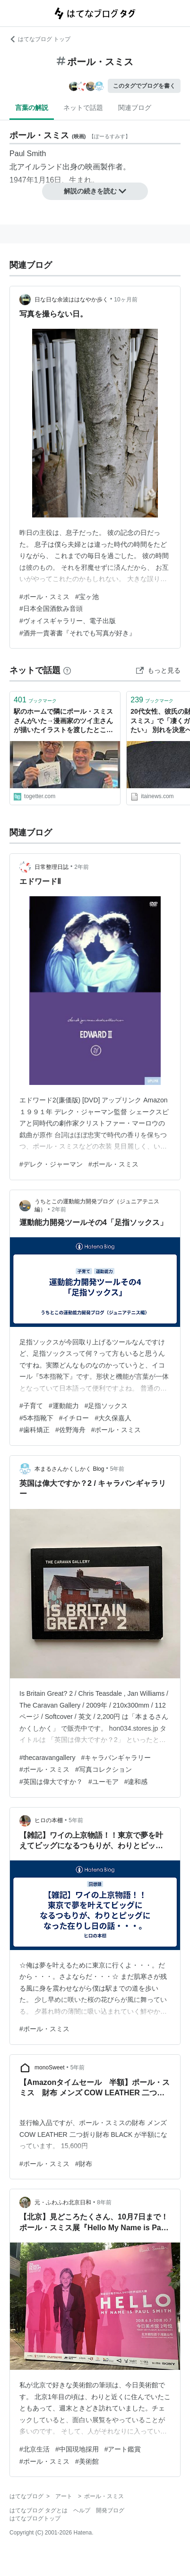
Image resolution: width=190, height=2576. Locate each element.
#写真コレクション (103, 1769)
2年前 (81, 867)
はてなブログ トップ (39, 39)
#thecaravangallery (47, 1757)
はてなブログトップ (34, 2518)
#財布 (83, 2164)
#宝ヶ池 (87, 596)
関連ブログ (134, 107)
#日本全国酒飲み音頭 (51, 608)
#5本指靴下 (36, 1418)
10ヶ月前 (125, 299)
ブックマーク (35, 700)
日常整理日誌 (52, 867)
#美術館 (87, 2461)
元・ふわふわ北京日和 (63, 2202)
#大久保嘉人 (113, 1418)
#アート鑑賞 (122, 2449)
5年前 (117, 1469)
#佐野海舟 (70, 1430)
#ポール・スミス (44, 596)
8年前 (104, 2202)
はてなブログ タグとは (38, 2510)
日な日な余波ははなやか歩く (71, 299)
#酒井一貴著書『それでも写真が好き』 (77, 633)
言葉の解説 (31, 107)
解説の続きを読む (95, 191)
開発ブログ (110, 2510)
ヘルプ (81, 2510)
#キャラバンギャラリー (116, 1757)
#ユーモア (103, 1781)
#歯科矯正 (34, 1430)
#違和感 (136, 1781)
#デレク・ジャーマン (51, 1164)
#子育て (31, 1405)
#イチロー (74, 1418)
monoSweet (49, 2067)
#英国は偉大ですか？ (51, 1781)
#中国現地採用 (77, 2449)
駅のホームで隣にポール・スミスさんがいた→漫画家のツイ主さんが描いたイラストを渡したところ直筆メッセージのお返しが (63, 721)
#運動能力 (64, 1405)
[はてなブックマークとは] (67, 670)
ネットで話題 (83, 107)
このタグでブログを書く (144, 86)
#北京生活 (34, 2449)
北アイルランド (35, 167)
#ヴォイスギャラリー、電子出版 (67, 621)
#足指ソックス (106, 1405)
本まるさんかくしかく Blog (69, 1469)
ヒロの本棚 (49, 1820)
